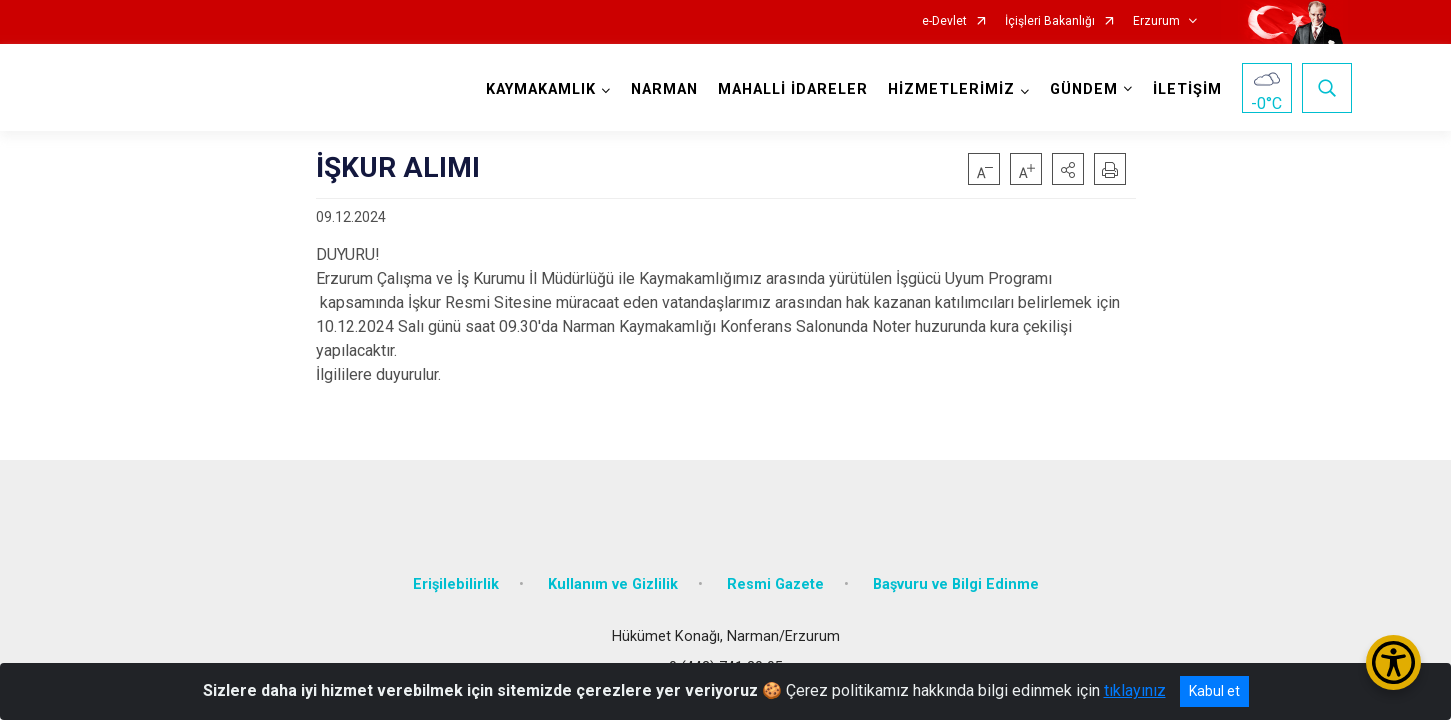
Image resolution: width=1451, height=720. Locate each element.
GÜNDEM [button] (1080, 89)
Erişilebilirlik (456, 572)
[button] (1068, 169)
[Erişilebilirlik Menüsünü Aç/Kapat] (1393, 662)
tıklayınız (1135, 690)
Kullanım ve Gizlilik (613, 572)
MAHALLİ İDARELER (789, 89)
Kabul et (1214, 691)
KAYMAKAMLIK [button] (537, 89)
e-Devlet (944, 21)
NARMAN (660, 89)
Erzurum (1156, 21)
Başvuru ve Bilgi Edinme (956, 572)
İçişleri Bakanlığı (1050, 21)
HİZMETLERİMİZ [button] (947, 89)
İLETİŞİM (1183, 89)
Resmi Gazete (775, 572)
